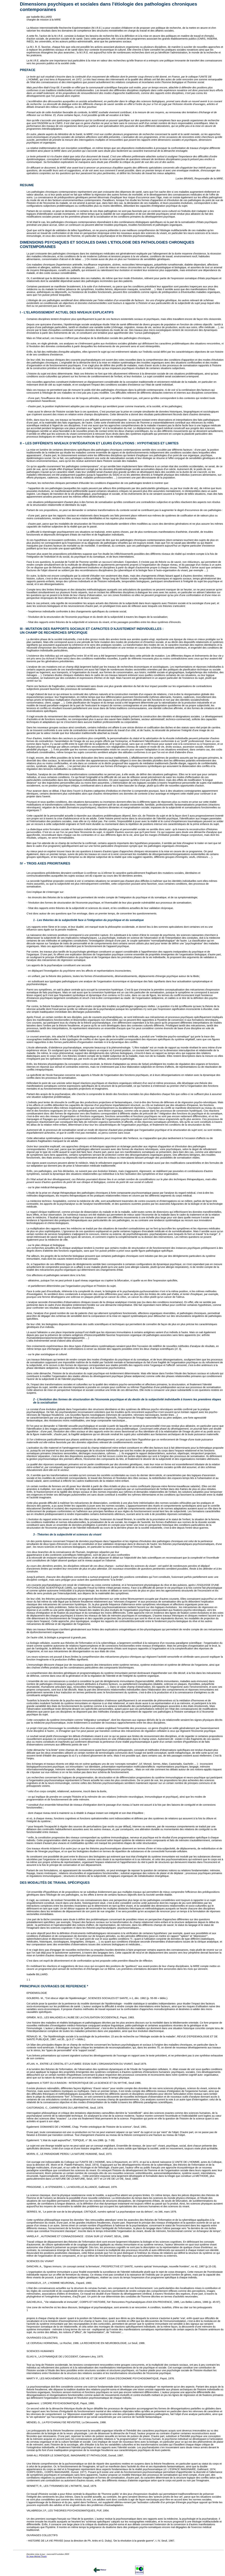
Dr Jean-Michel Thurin (36, 2556)
